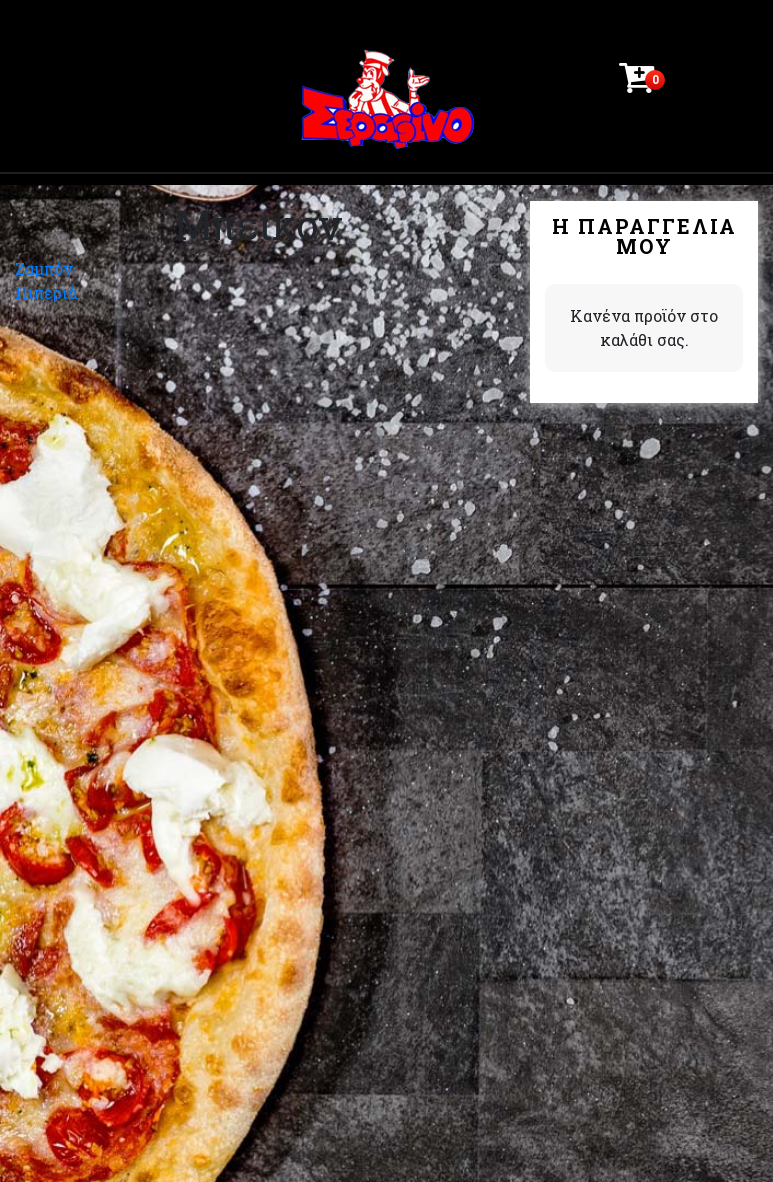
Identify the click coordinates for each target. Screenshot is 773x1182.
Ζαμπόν (44, 268)
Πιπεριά (46, 292)
